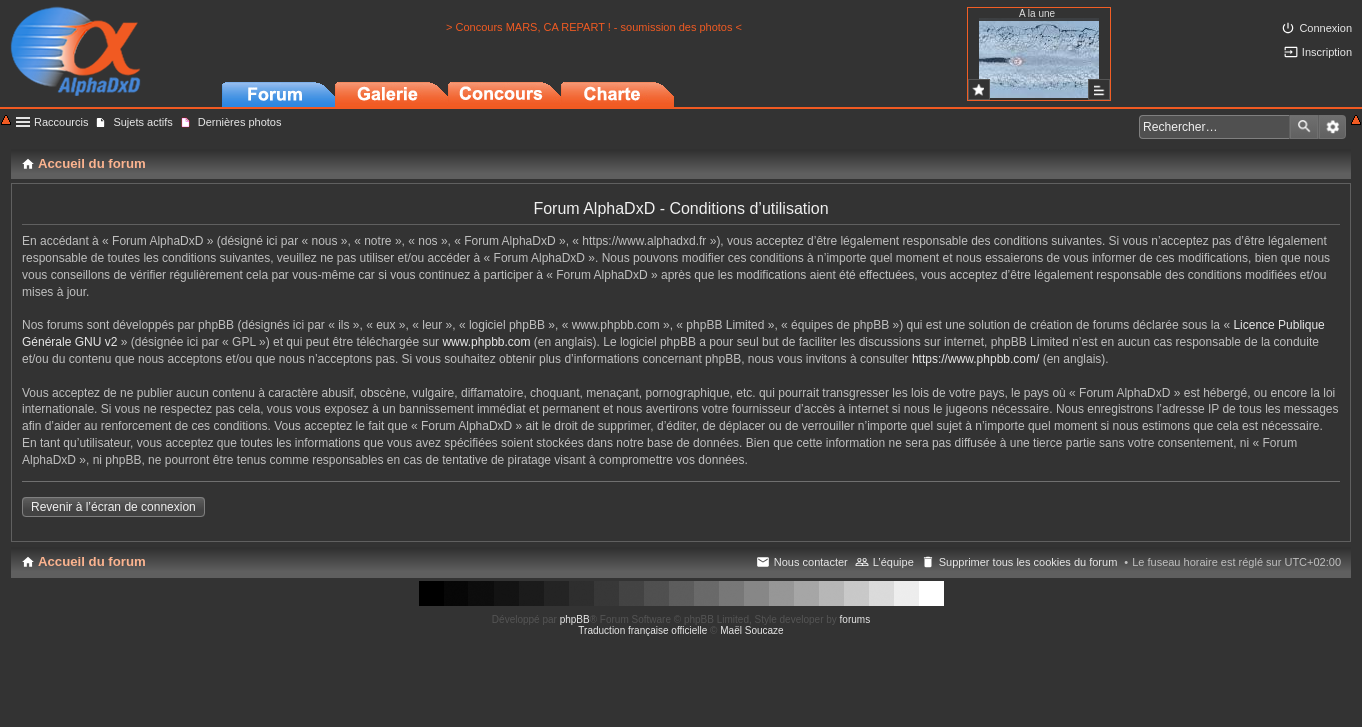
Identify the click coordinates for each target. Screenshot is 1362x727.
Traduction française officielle (642, 630)
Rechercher (1304, 127)
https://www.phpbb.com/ (975, 359)
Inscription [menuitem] (1327, 52)
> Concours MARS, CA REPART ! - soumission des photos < (594, 27)
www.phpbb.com (486, 342)
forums (855, 619)
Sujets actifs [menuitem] (142, 122)
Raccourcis (61, 122)
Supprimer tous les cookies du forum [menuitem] (1028, 562)
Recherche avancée (1332, 127)
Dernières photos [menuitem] (240, 122)
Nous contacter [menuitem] (811, 562)
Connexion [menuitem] (1325, 28)
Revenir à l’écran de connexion (113, 507)
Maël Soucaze (751, 630)
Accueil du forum (92, 561)
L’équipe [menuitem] (893, 562)
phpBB (575, 619)
